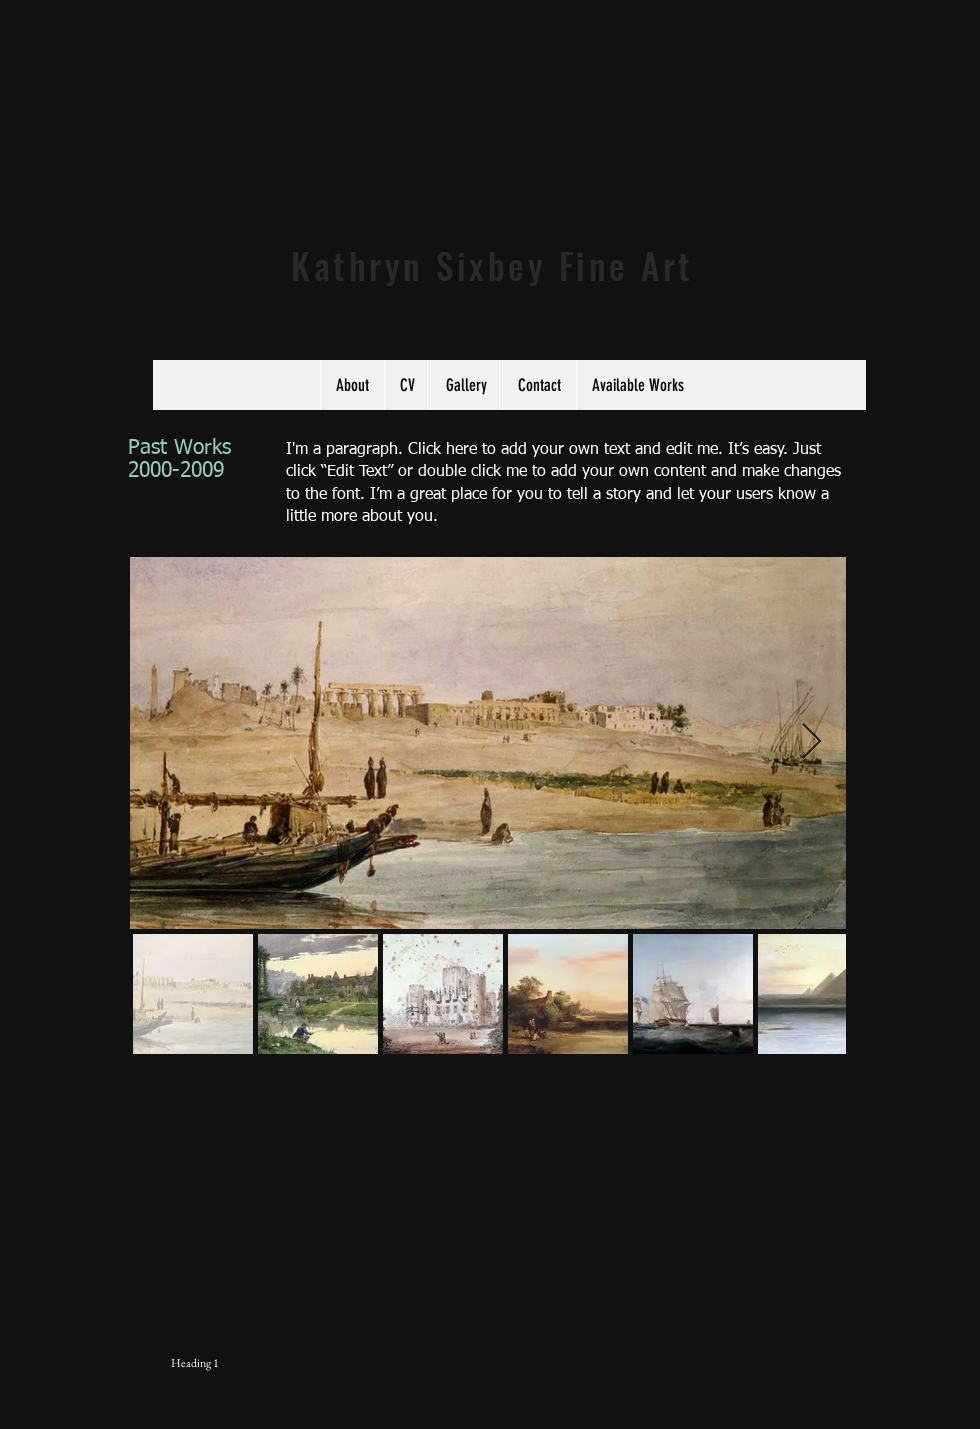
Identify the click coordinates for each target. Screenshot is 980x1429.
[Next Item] (811, 742)
